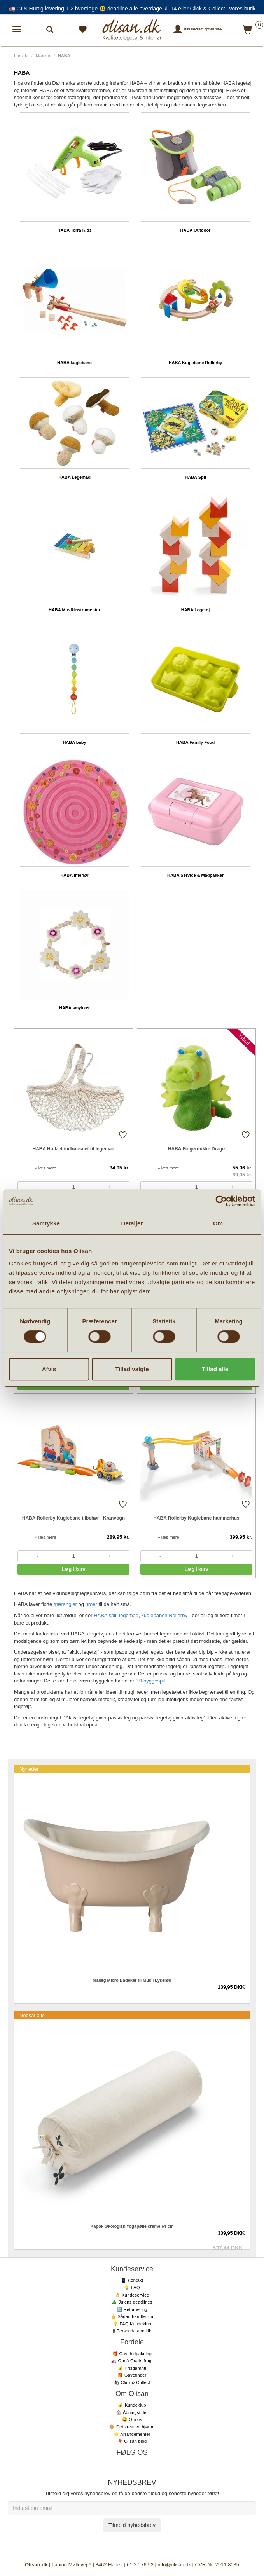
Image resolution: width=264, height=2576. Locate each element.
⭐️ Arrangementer (132, 2434)
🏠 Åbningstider (132, 2412)
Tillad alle (215, 1369)
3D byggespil (150, 1681)
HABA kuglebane (74, 362)
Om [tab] (218, 1223)
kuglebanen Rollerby (164, 1615)
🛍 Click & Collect (132, 2382)
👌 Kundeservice (132, 2295)
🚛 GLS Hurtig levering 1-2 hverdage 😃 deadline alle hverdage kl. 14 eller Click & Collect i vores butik (132, 8)
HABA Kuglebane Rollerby (195, 362)
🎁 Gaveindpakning (132, 2353)
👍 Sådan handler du (132, 2316)
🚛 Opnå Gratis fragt (132, 2360)
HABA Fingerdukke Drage (196, 1149)
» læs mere (45, 1168)
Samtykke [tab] (46, 1223)
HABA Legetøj (195, 609)
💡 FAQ (132, 2287)
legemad (128, 1615)
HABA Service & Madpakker (195, 875)
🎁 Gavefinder (131, 2375)
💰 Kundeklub (132, 2405)
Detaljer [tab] (132, 1223)
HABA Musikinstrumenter (74, 609)
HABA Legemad (74, 477)
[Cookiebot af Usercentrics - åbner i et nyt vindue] (221, 1201)
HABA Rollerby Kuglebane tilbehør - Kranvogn (73, 1518)
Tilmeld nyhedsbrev (132, 2525)
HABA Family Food (195, 742)
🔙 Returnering (132, 2309)
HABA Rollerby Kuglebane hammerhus (196, 1518)
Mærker (43, 55)
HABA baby (74, 742)
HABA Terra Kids (74, 230)
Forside (21, 55)
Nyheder (28, 1769)
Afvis (49, 1369)
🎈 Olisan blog (132, 2441)
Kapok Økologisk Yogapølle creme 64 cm (131, 2226)
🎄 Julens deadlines (132, 2302)
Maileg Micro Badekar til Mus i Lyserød (132, 1980)
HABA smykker (74, 1007)
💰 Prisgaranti (132, 2368)
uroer (91, 1604)
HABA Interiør (74, 875)
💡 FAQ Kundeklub (132, 2323)
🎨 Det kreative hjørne (131, 2426)
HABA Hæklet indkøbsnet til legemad (74, 1149)
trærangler (65, 1604)
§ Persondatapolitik (132, 2330)
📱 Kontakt (132, 2280)
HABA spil (105, 1615)
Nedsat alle (32, 2015)
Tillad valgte (132, 1369)
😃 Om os (132, 2419)
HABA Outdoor (195, 230)
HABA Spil (195, 477)
